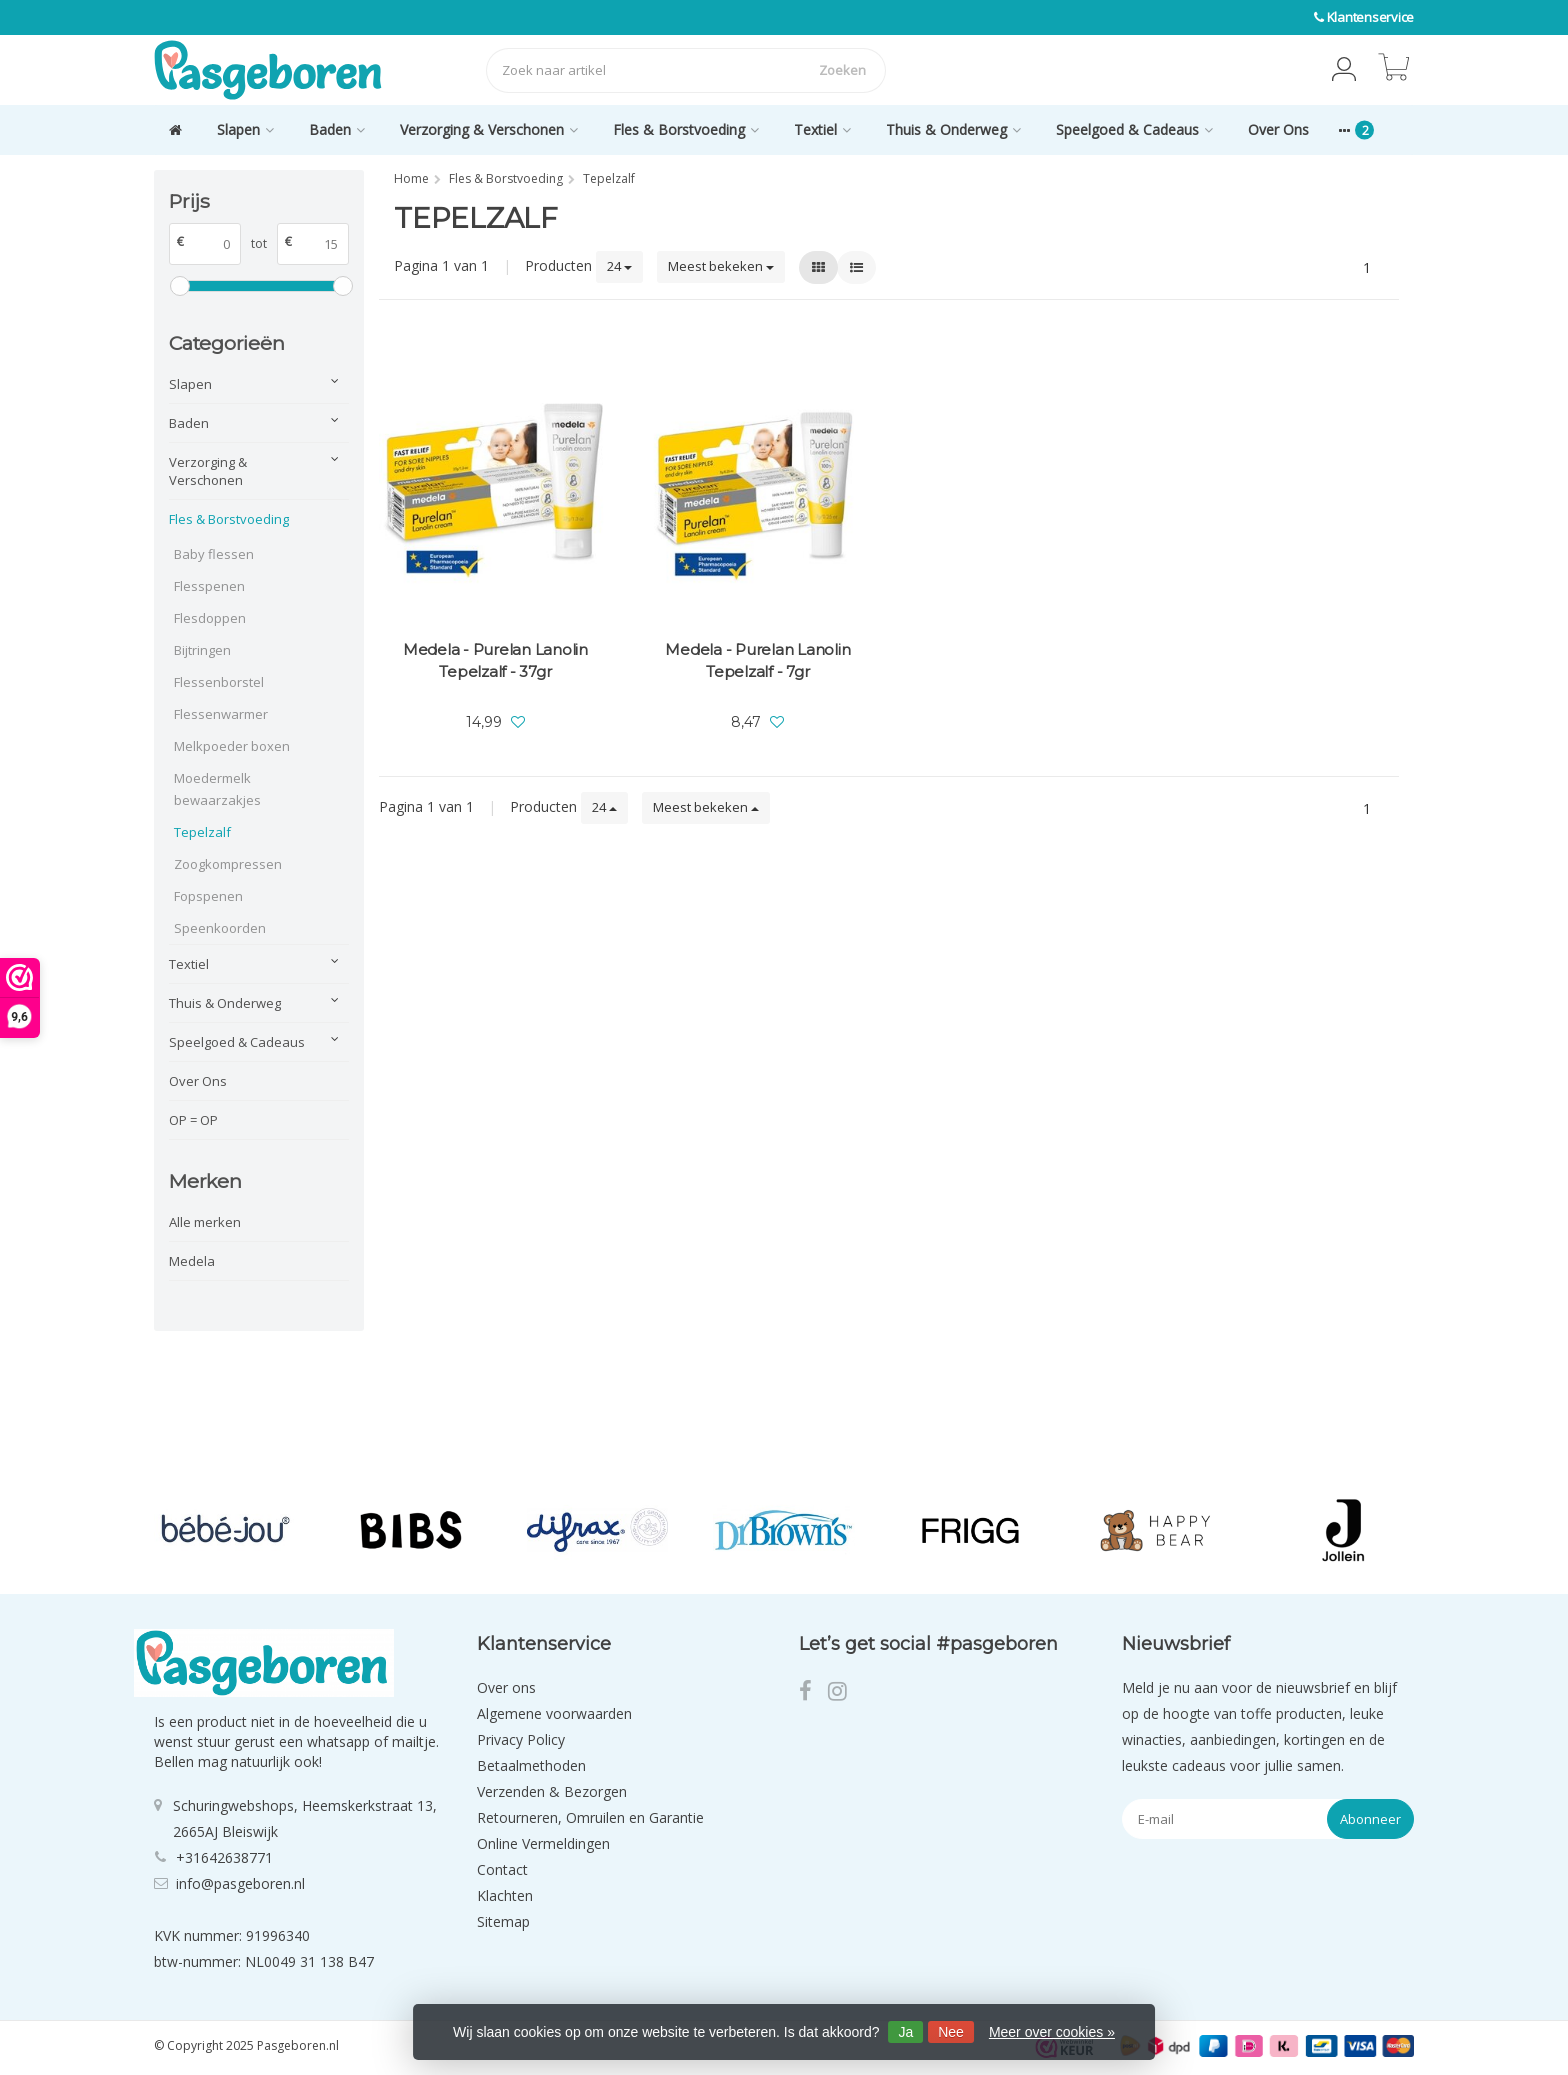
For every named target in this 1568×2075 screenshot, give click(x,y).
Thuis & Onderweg (953, 129)
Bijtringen (202, 650)
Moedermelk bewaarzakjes (217, 789)
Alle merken (205, 1222)
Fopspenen (208, 896)
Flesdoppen (210, 618)
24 (619, 266)
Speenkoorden (220, 928)
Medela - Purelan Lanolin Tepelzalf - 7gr (757, 660)
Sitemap (503, 1921)
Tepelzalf (202, 832)
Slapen (245, 129)
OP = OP (193, 1120)
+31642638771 (224, 1857)
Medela (192, 1261)
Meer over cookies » (1052, 2032)
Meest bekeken (721, 266)
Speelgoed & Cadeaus (1134, 129)
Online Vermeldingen (543, 1843)
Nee (951, 2032)
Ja (905, 2032)
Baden (337, 129)
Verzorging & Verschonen (489, 129)
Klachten (505, 1895)
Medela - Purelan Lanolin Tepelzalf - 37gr (495, 660)
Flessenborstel (219, 682)
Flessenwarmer (221, 714)
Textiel (822, 129)
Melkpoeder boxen (232, 746)
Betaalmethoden (531, 1765)
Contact (502, 1869)
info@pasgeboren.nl (240, 1883)
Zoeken (842, 70)
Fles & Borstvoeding (686, 129)
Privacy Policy (521, 1739)
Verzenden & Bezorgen (552, 1791)
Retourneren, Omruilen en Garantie (590, 1817)
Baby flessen (214, 554)
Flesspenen (209, 586)
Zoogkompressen (228, 864)
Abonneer (1370, 1819)
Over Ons (1278, 129)
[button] (1344, 70)
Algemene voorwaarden (554, 1713)
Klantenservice (1371, 17)
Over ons (506, 1687)
